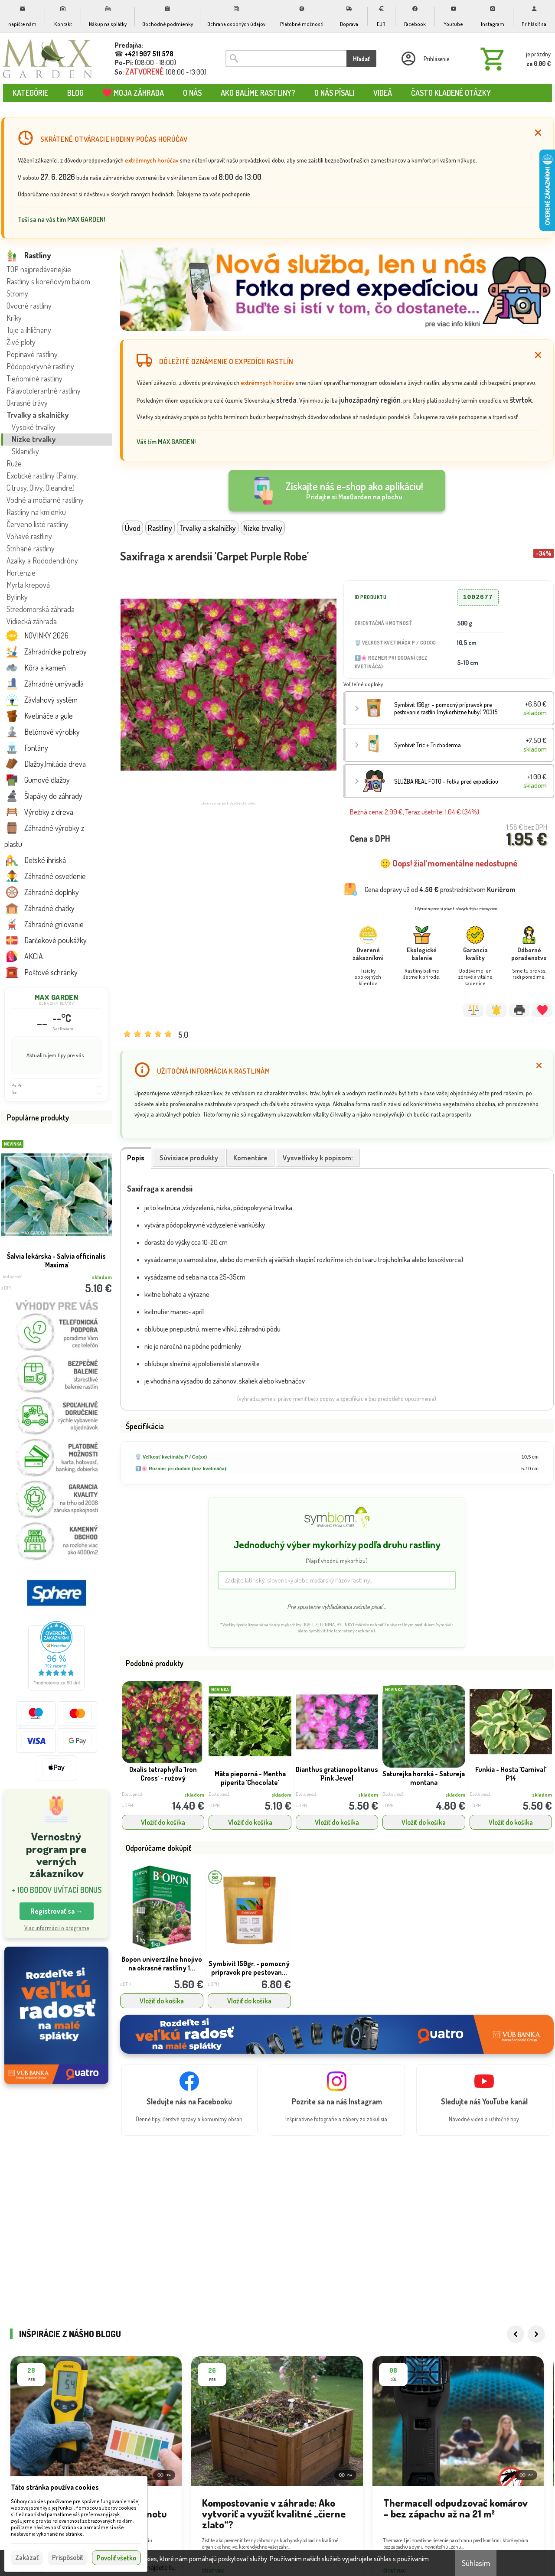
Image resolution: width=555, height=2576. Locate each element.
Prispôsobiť (67, 2557)
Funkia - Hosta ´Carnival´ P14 (510, 1773)
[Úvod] (47, 58)
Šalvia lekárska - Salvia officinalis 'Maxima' (56, 1260)
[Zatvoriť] (538, 132)
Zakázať (27, 2557)
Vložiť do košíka (163, 1822)
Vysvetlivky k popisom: (318, 1157)
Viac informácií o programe (56, 1927)
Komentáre (250, 1157)
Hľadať (361, 58)
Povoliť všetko (116, 2557)
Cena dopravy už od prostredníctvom (440, 889)
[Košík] (514, 58)
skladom (194, 1794)
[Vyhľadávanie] (285, 58)
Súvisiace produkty (189, 1157)
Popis (135, 1157)
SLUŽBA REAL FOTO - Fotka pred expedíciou (446, 781)
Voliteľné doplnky (363, 684)
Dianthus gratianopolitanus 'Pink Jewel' (337, 1773)
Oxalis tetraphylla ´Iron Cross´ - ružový (163, 1773)
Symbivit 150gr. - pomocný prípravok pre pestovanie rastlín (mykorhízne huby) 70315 (445, 708)
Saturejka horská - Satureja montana (423, 1778)
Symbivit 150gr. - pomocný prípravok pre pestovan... (249, 1968)
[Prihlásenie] (424, 58)
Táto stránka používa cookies (55, 2487)
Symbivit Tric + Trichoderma (427, 745)
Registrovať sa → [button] (56, 1911)
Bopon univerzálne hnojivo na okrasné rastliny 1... (161, 1963)
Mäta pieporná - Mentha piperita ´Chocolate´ (250, 1778)
